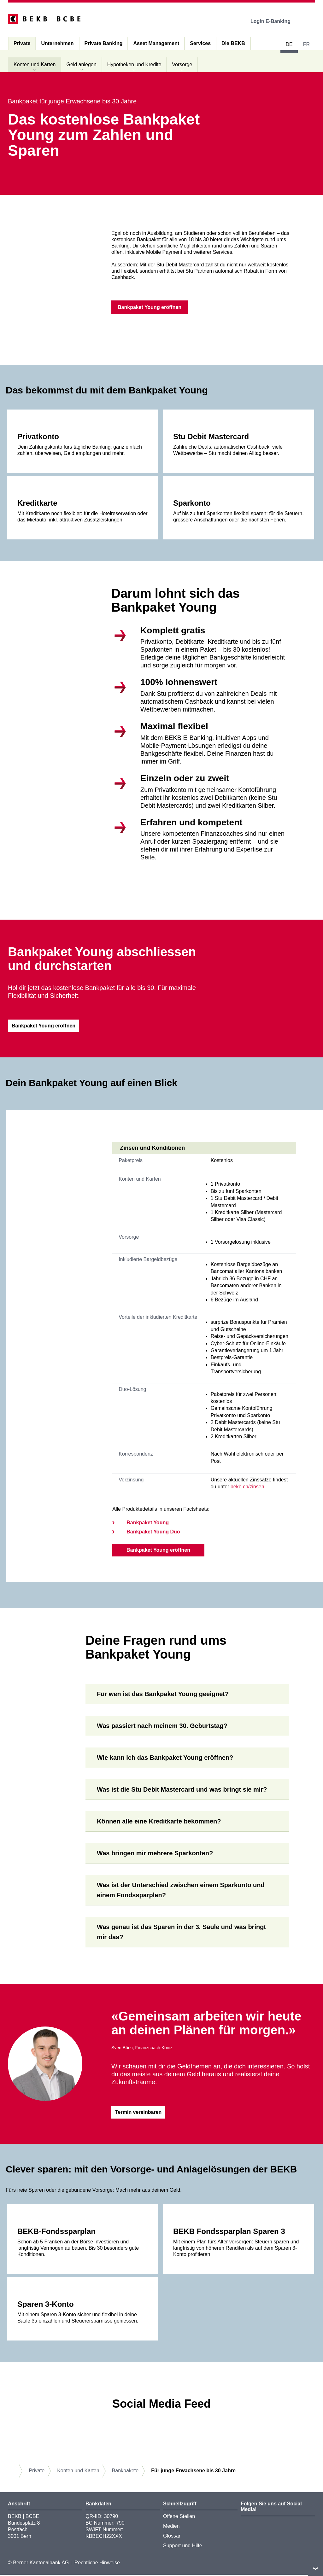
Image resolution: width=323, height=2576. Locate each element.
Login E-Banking (274, 21)
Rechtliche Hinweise (97, 2564)
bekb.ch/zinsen (247, 1487)
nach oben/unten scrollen (315, 2568)
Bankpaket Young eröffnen (158, 1551)
